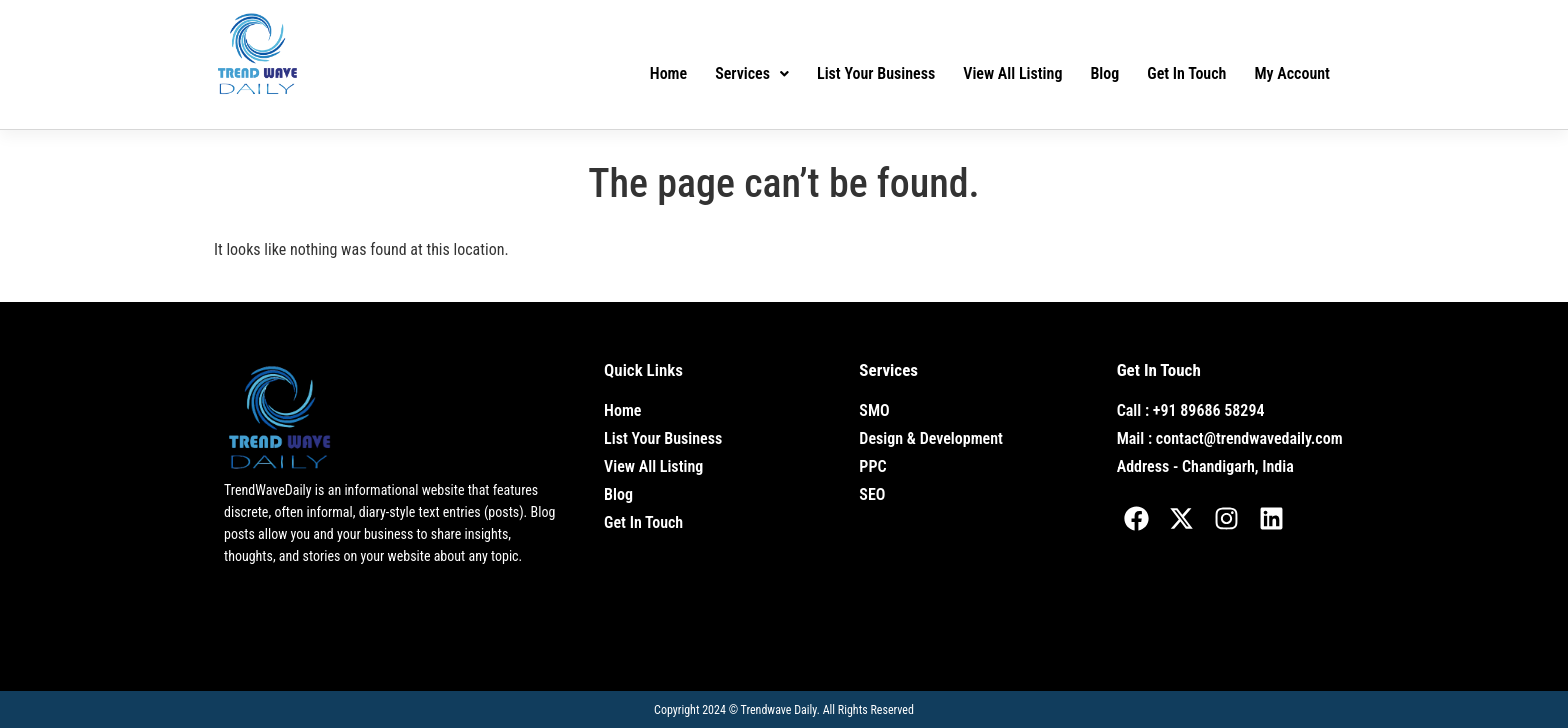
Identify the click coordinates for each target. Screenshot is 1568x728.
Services (752, 73)
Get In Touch (1186, 73)
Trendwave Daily (779, 710)
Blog (1104, 73)
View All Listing (1012, 73)
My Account (1292, 73)
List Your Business (876, 73)
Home (668, 73)
